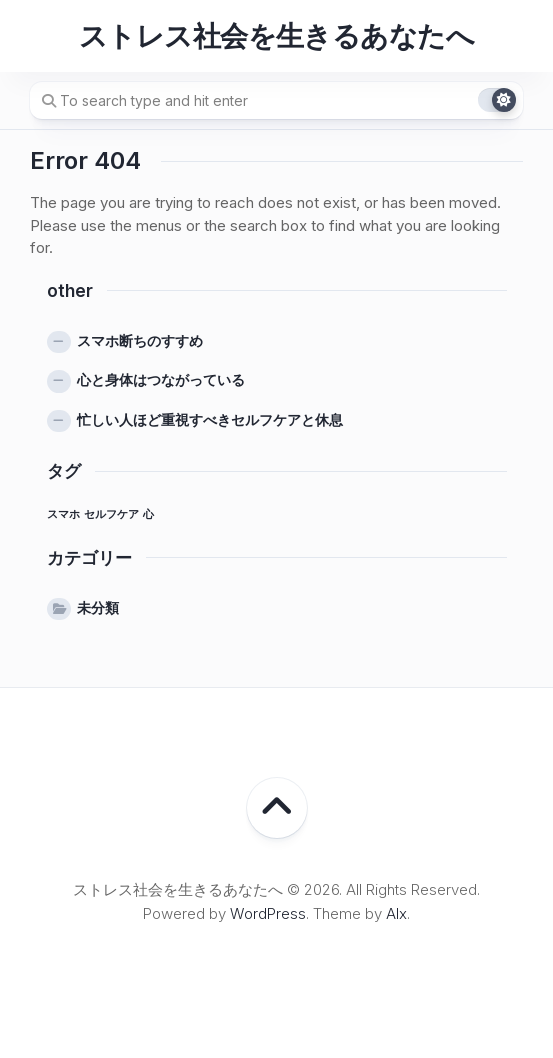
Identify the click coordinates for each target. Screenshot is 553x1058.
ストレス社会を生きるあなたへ (276, 36)
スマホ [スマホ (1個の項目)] (63, 514)
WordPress (268, 913)
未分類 (98, 607)
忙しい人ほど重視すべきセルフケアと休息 (210, 419)
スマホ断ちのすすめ (140, 340)
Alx (396, 913)
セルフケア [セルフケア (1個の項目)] (111, 514)
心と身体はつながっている (161, 379)
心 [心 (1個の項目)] (148, 514)
